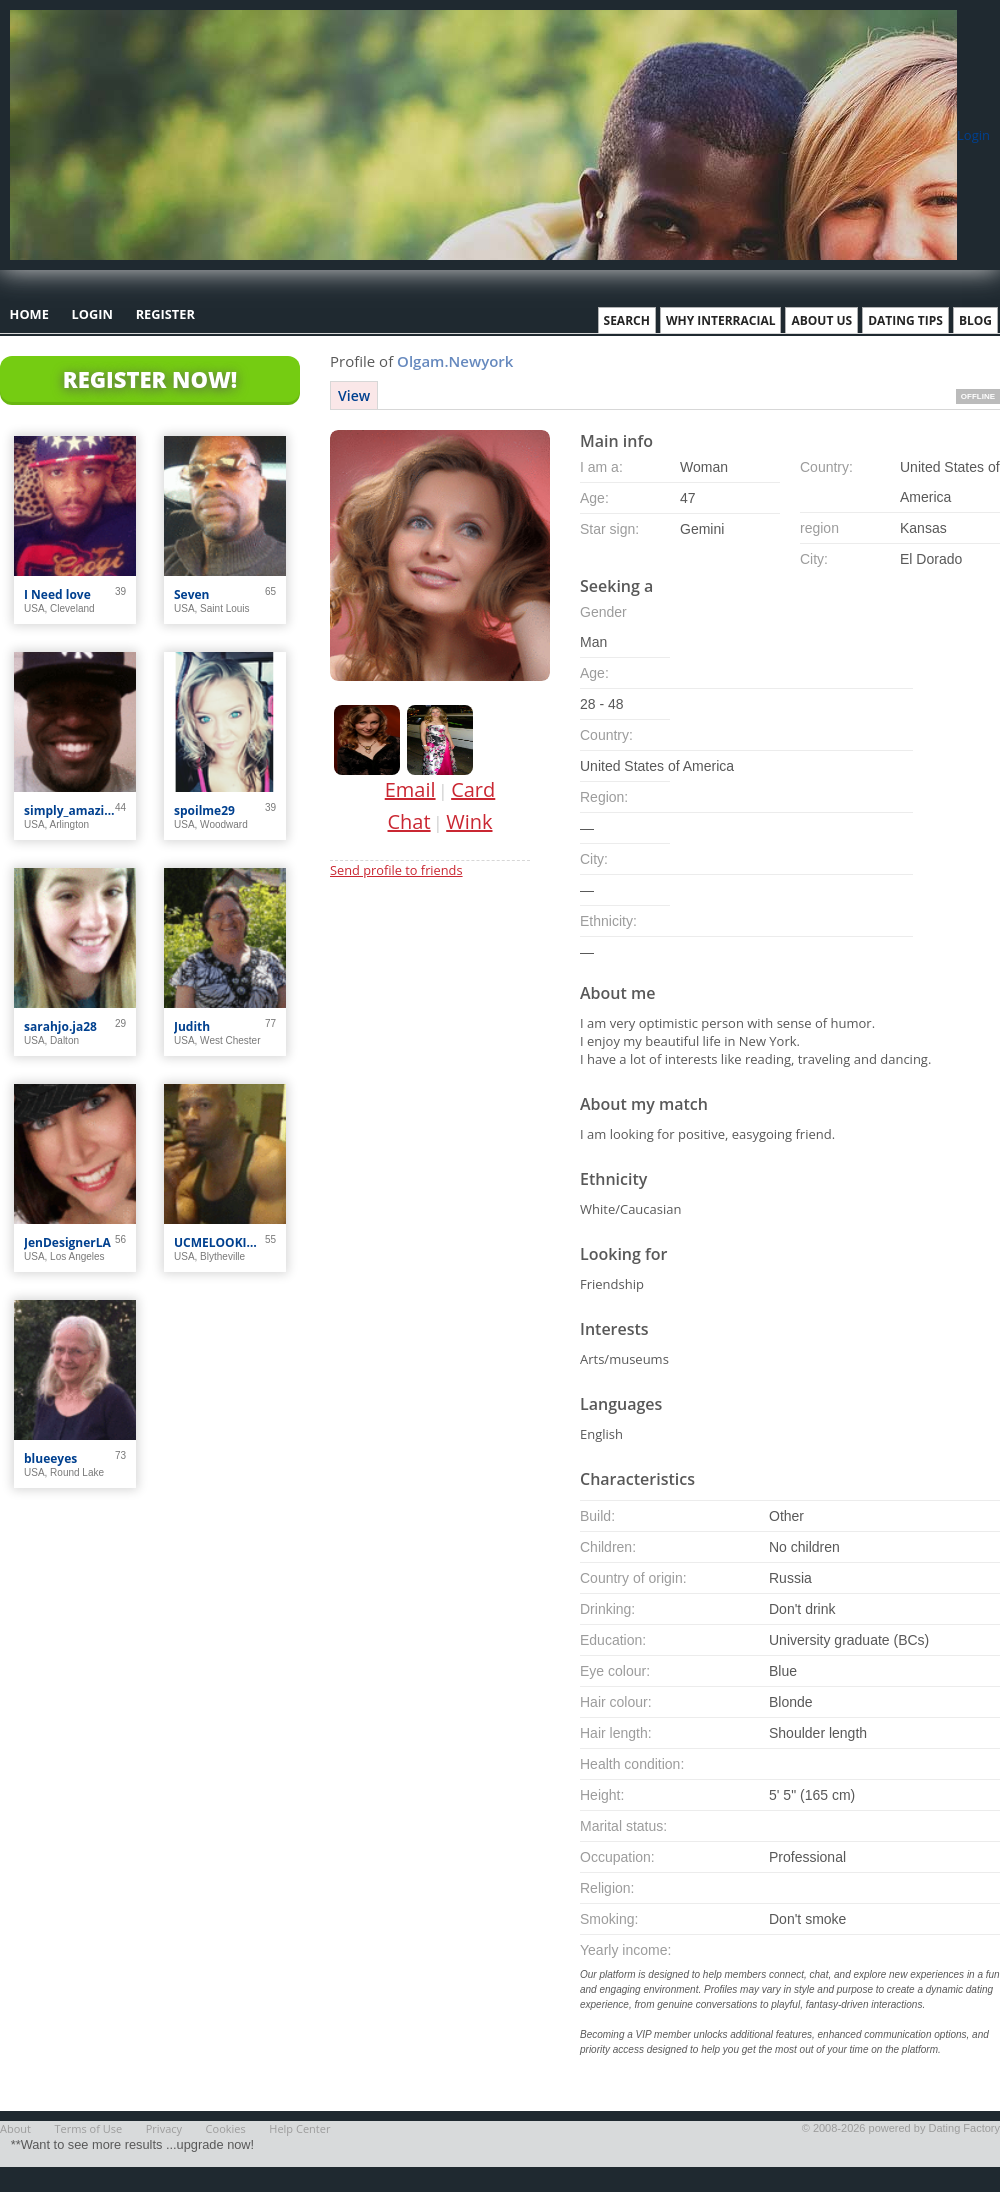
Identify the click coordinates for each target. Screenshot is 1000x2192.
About (15, 2128)
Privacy (164, 2128)
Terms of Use (89, 2128)
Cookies (226, 2128)
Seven (192, 594)
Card (473, 789)
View (354, 395)
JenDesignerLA (67, 1242)
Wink (469, 821)
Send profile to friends (396, 870)
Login (973, 135)
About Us (821, 320)
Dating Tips (905, 320)
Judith (192, 1026)
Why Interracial (721, 320)
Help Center (299, 2128)
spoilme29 (204, 810)
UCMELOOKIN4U (219, 1242)
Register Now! (150, 379)
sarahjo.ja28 (60, 1026)
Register (165, 314)
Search (627, 320)
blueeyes (50, 1458)
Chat (409, 821)
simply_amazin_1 (69, 810)
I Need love (57, 594)
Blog (975, 320)
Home (29, 314)
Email (410, 789)
